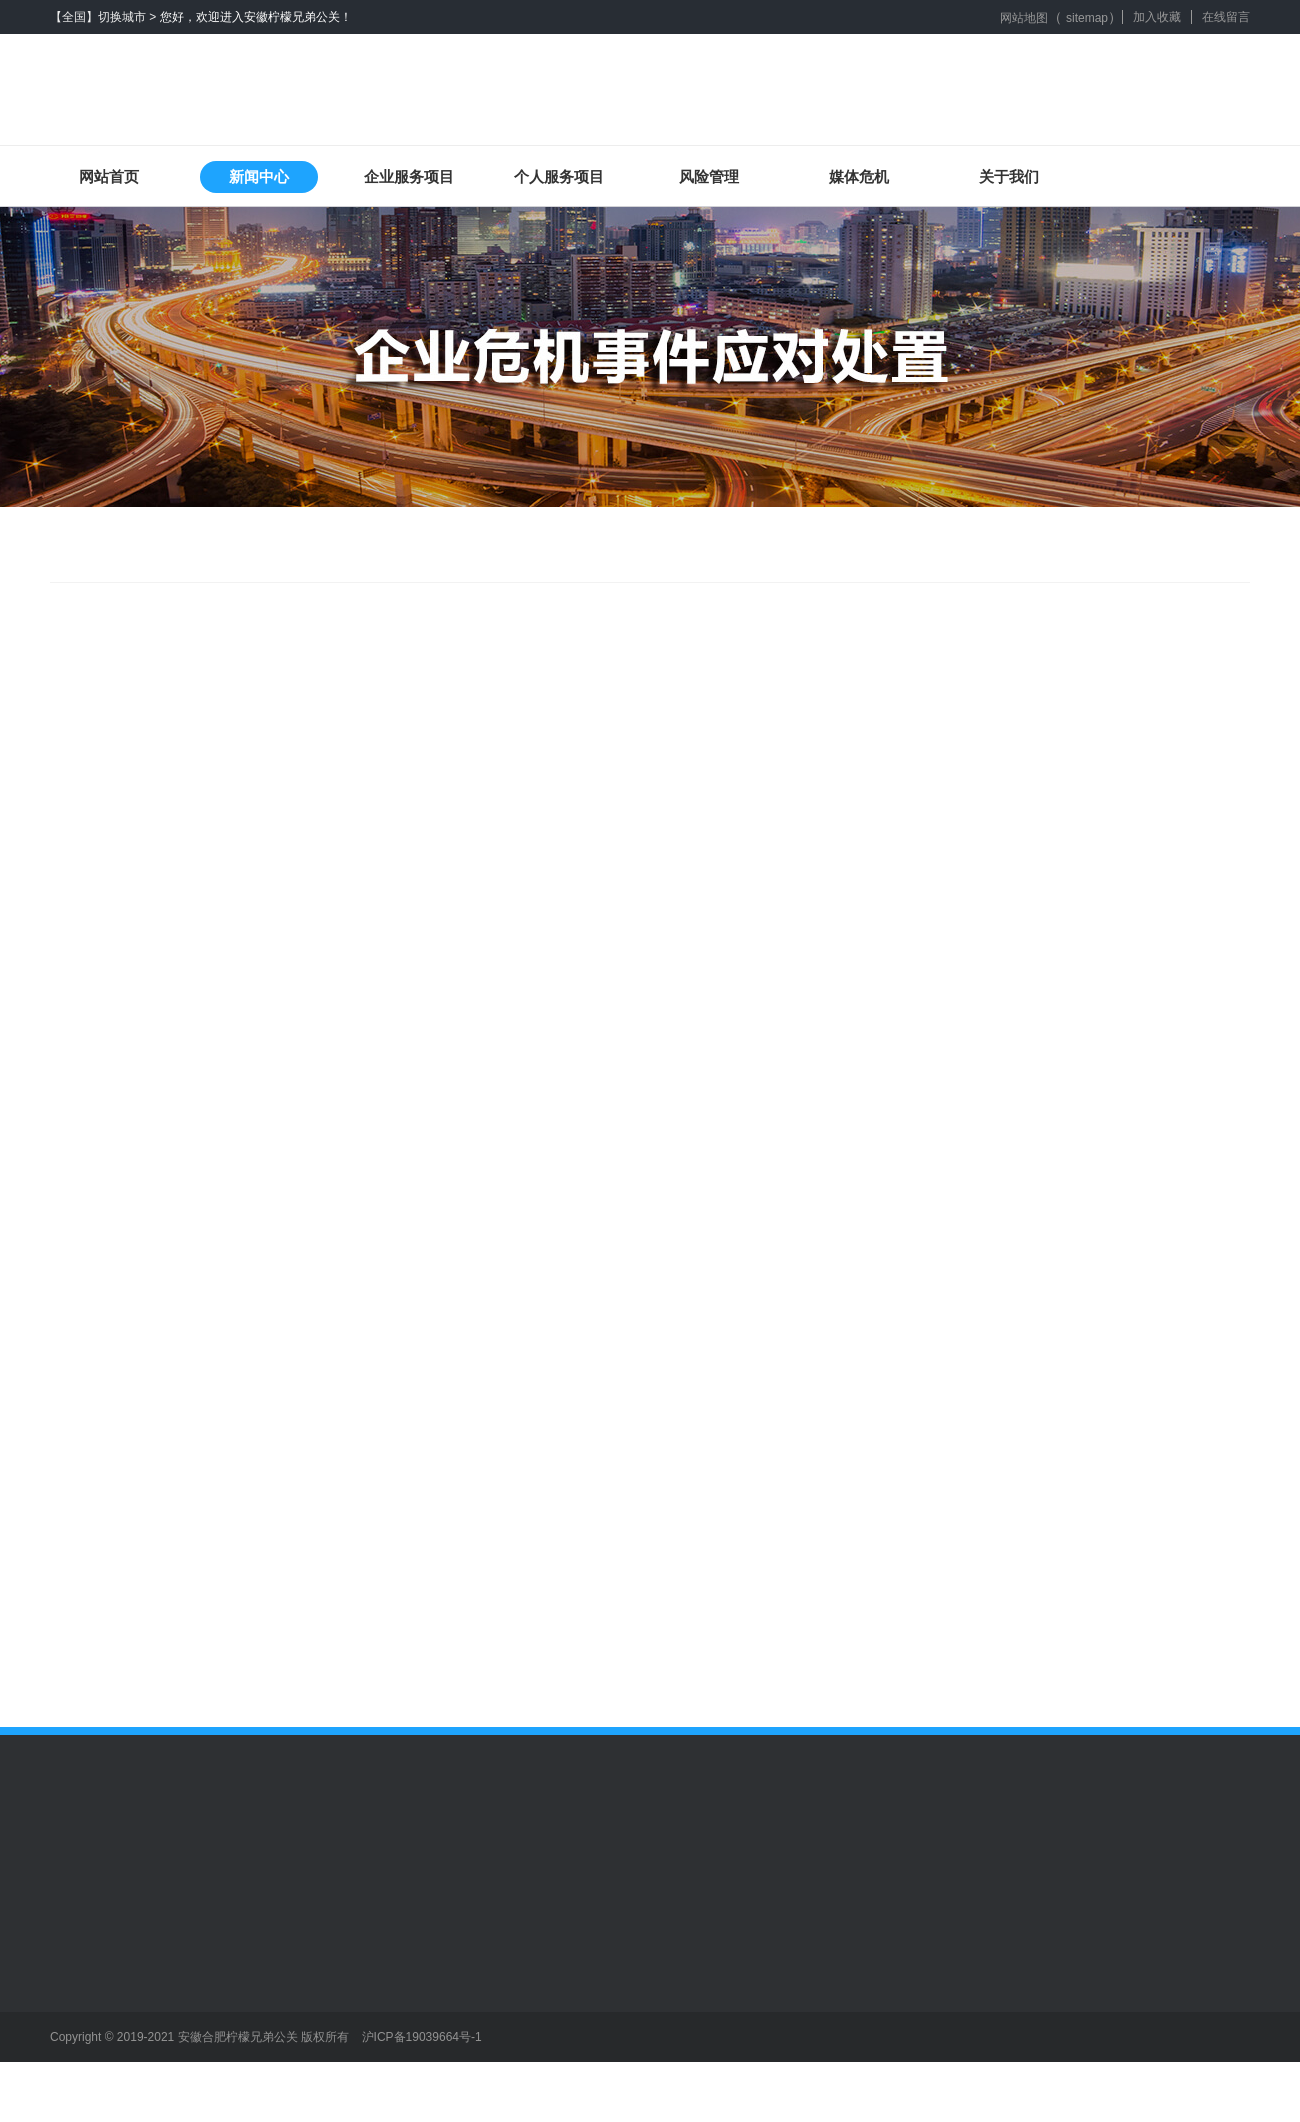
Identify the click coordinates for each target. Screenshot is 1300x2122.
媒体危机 (859, 176)
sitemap (1087, 18)
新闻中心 (259, 176)
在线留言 (1226, 17)
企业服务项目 (409, 176)
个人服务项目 (559, 176)
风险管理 (709, 176)
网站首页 (109, 176)
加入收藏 (1157, 17)
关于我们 (1009, 176)
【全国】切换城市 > (103, 17)
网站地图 (1024, 18)
